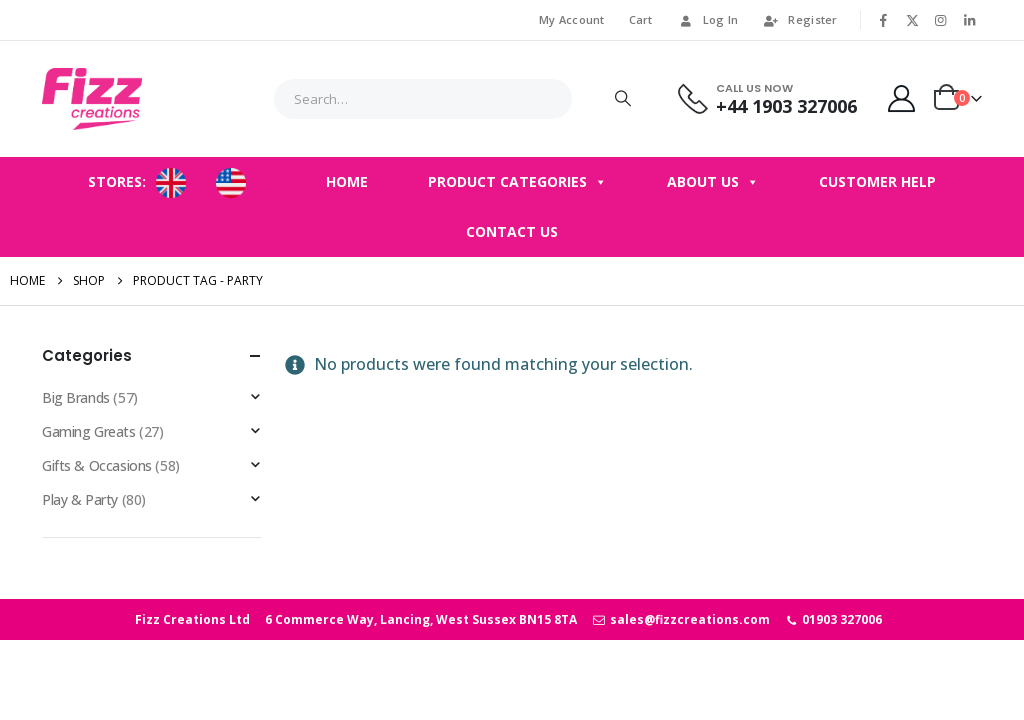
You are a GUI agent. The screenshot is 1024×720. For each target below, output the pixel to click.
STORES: (117, 181)
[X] (912, 20)
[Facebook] (884, 20)
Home (347, 181)
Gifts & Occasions (97, 465)
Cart (641, 19)
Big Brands (76, 397)
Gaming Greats (89, 431)
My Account (572, 19)
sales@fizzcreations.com (680, 619)
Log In (708, 19)
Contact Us (512, 231)
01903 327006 (833, 619)
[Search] (623, 99)
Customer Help (877, 181)
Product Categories (517, 182)
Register (799, 19)
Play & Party (80, 499)
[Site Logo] (92, 99)
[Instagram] (941, 20)
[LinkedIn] (969, 20)
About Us (713, 182)
